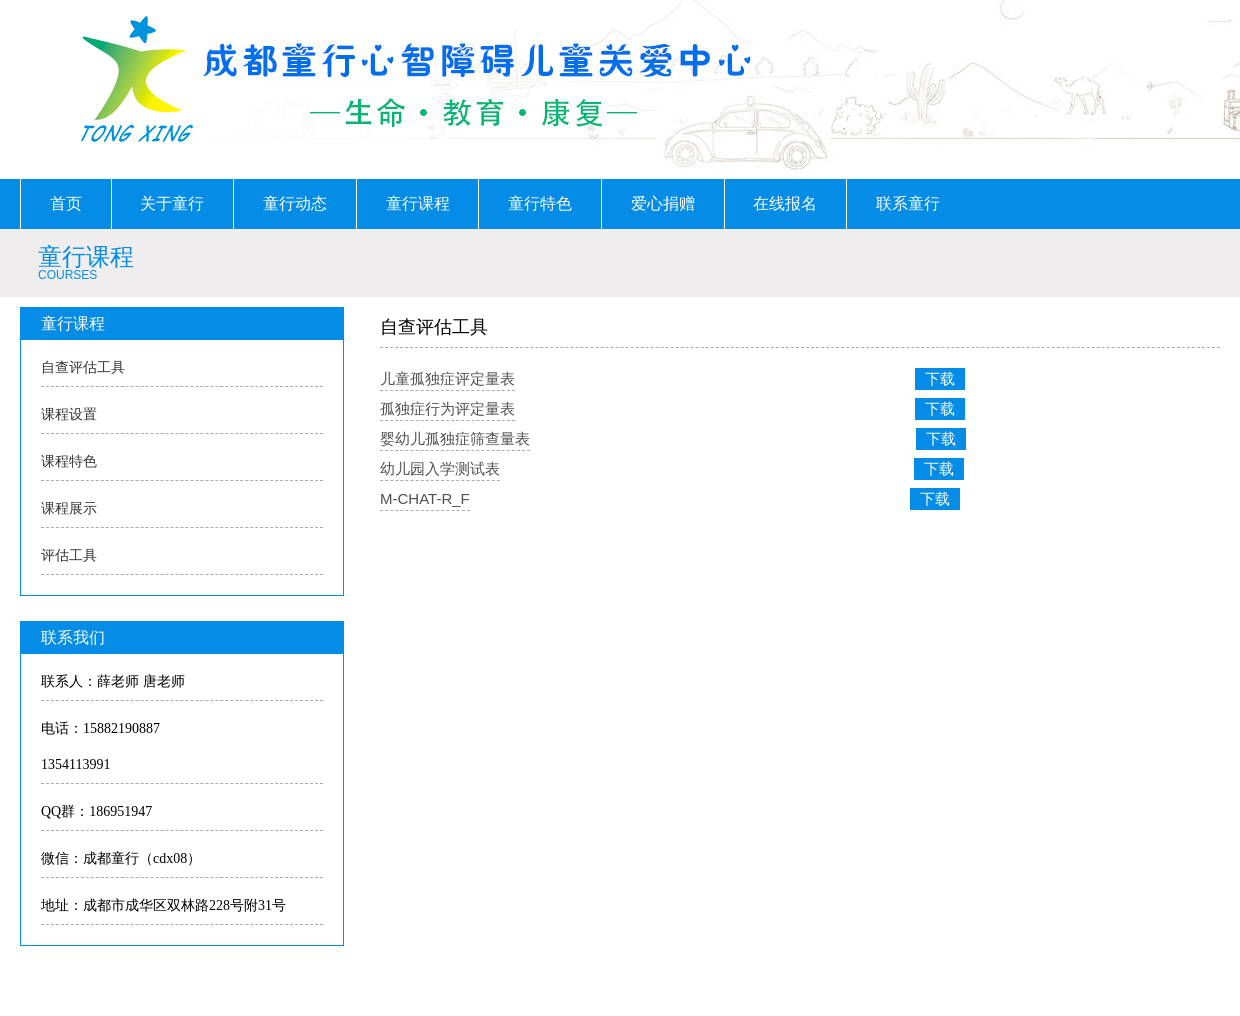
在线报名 (785, 203)
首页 (66, 203)
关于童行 (172, 203)
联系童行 (908, 203)
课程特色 (69, 461)
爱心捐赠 (663, 203)
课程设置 (69, 414)
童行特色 (540, 203)
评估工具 (69, 555)
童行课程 (418, 203)
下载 (940, 378)
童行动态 (295, 203)
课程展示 (69, 508)
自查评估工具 (83, 367)
